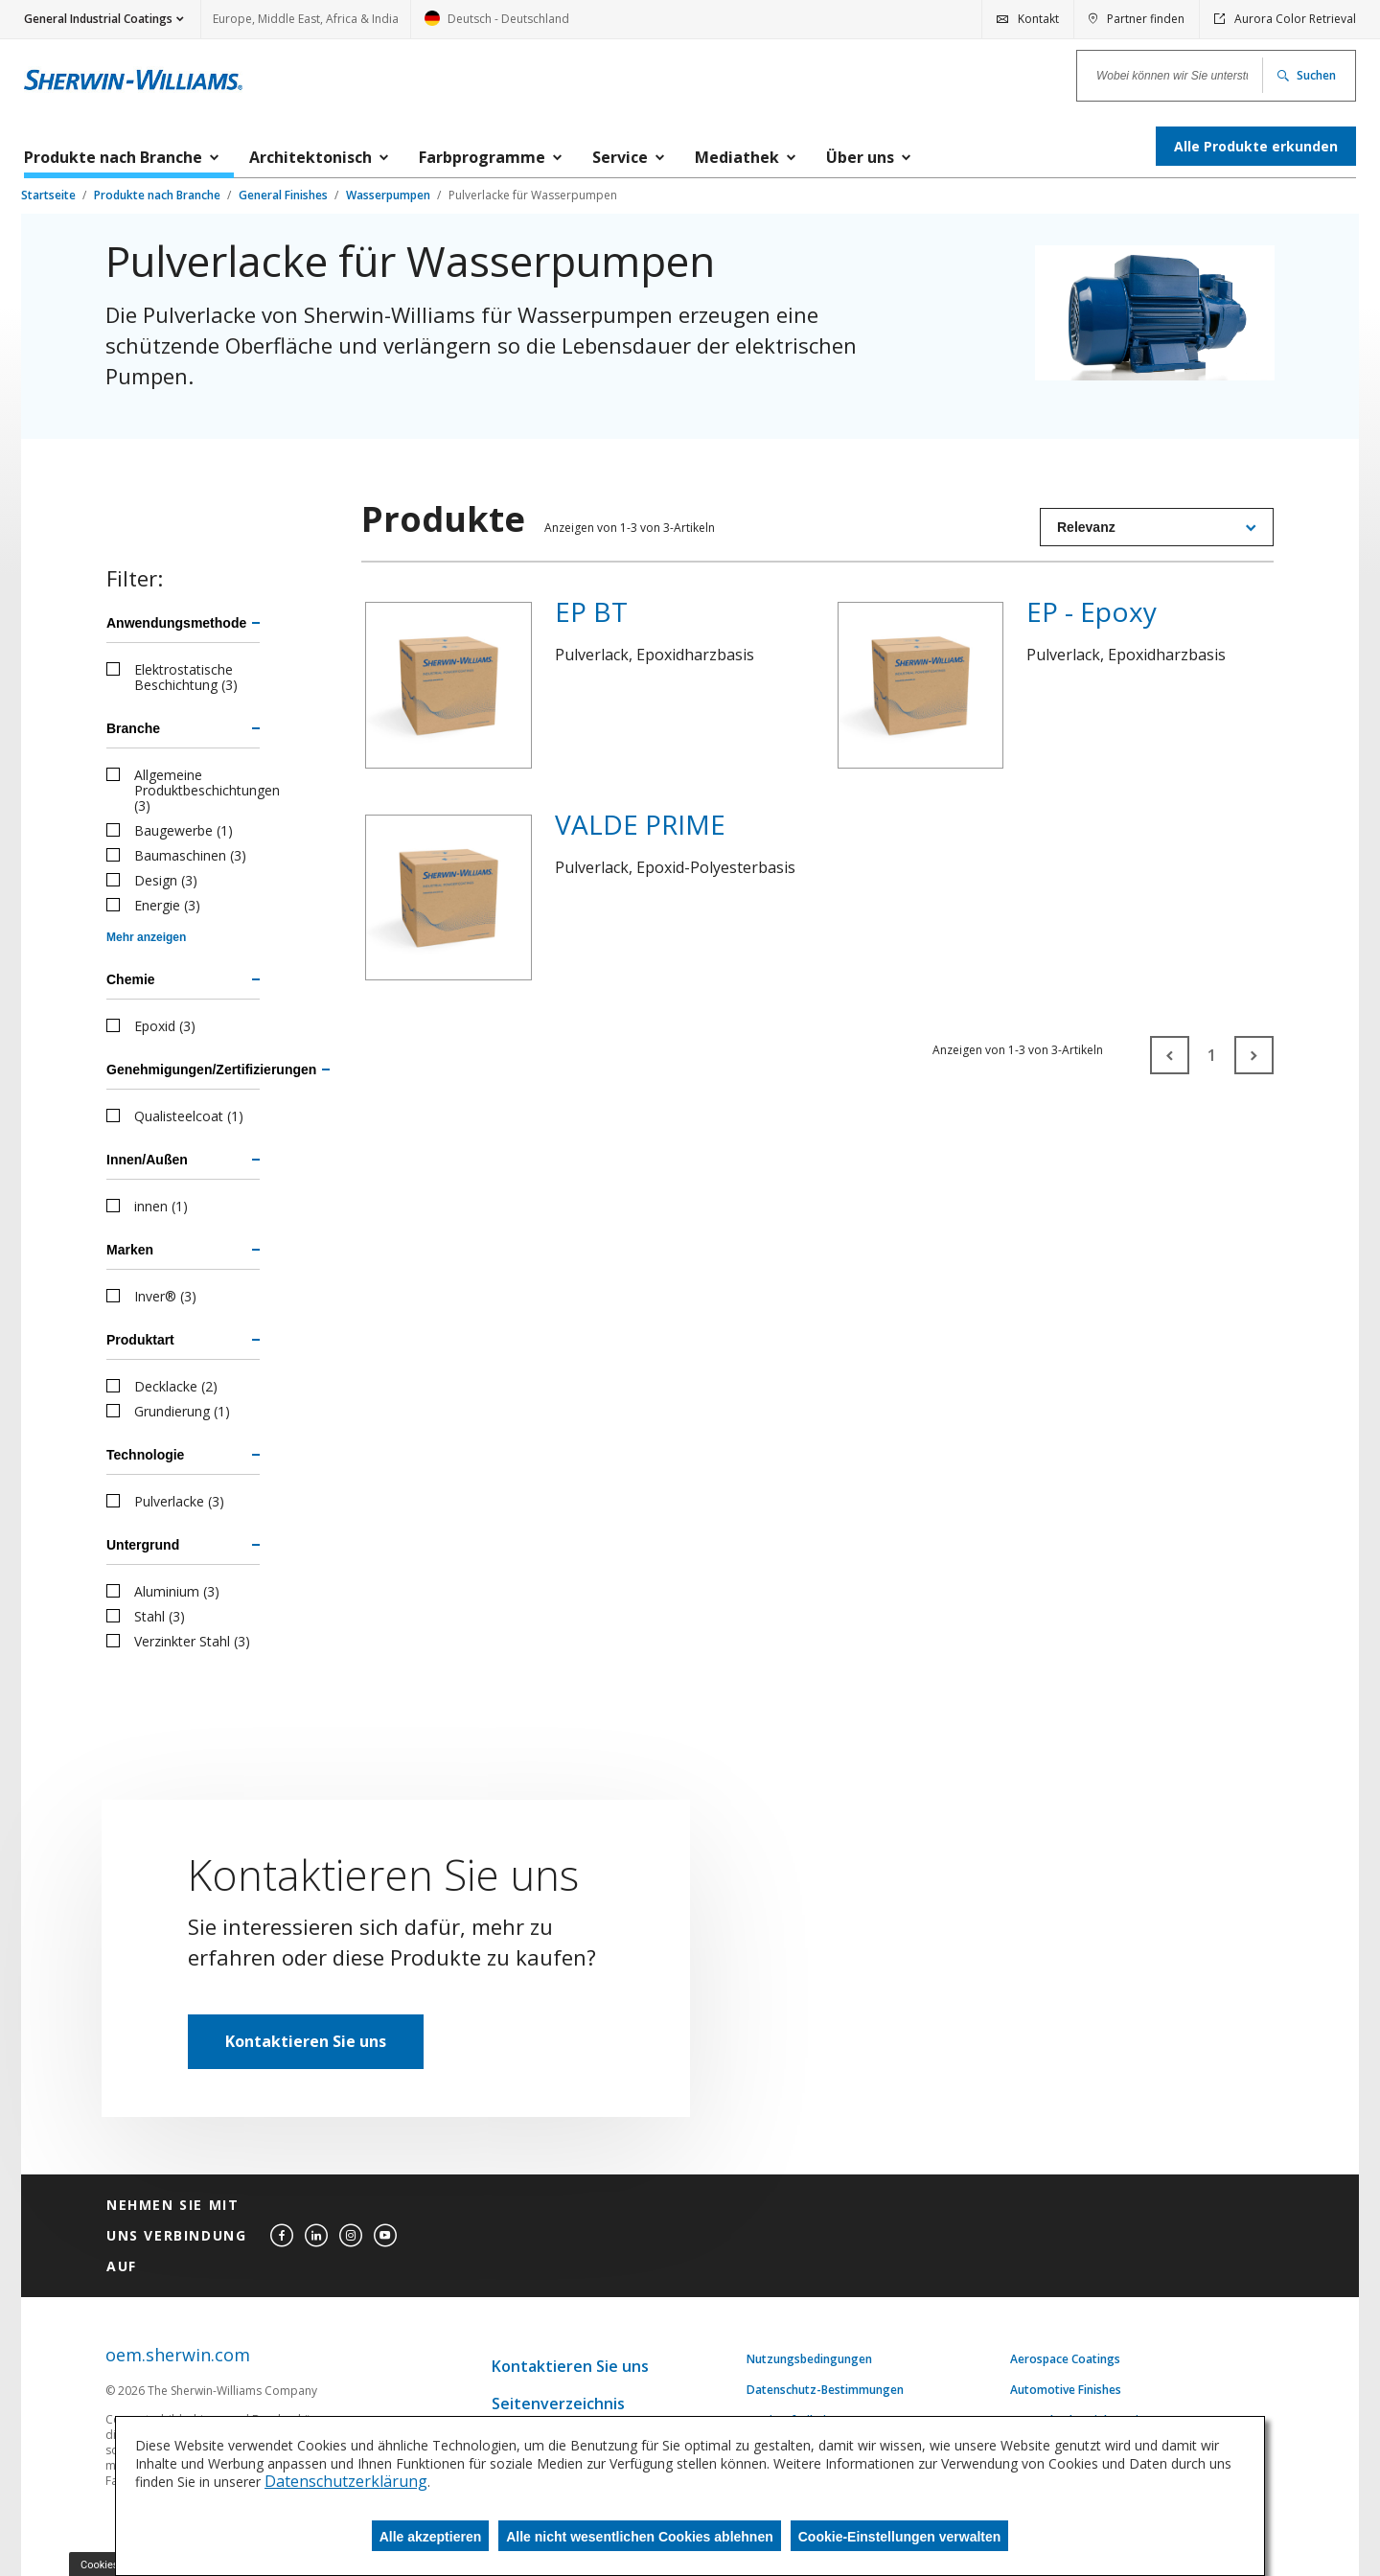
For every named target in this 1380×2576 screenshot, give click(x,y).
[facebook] (281, 2235)
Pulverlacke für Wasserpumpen (532, 195)
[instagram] (350, 2235)
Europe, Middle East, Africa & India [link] (306, 19)
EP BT (591, 611)
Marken (129, 1249)
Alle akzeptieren (431, 2536)
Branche (133, 728)
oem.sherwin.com (177, 2355)
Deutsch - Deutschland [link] (497, 24)
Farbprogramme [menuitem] (482, 157)
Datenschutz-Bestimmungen (825, 2390)
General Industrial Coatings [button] (98, 19)
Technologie (145, 1454)
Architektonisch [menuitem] (310, 157)
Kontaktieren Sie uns (305, 2041)
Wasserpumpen (389, 195)
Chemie (130, 979)
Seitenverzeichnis (558, 2403)
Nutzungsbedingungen (809, 2359)
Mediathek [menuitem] (737, 157)
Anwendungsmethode (176, 623)
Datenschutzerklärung (345, 2481)
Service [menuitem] (620, 157)
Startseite (50, 195)
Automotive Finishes (1065, 2390)
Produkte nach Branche (158, 195)
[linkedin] (316, 2235)
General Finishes (285, 195)
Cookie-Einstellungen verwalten (899, 2536)
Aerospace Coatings (1065, 2359)
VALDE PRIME (640, 824)
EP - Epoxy (1091, 611)
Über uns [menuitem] (860, 157)
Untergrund (142, 1544)
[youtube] (385, 2235)
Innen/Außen (147, 1159)
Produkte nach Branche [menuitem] (113, 157)
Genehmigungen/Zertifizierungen (183, 1069)
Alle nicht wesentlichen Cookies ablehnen (639, 2536)
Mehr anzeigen (146, 937)
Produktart (140, 1339)
